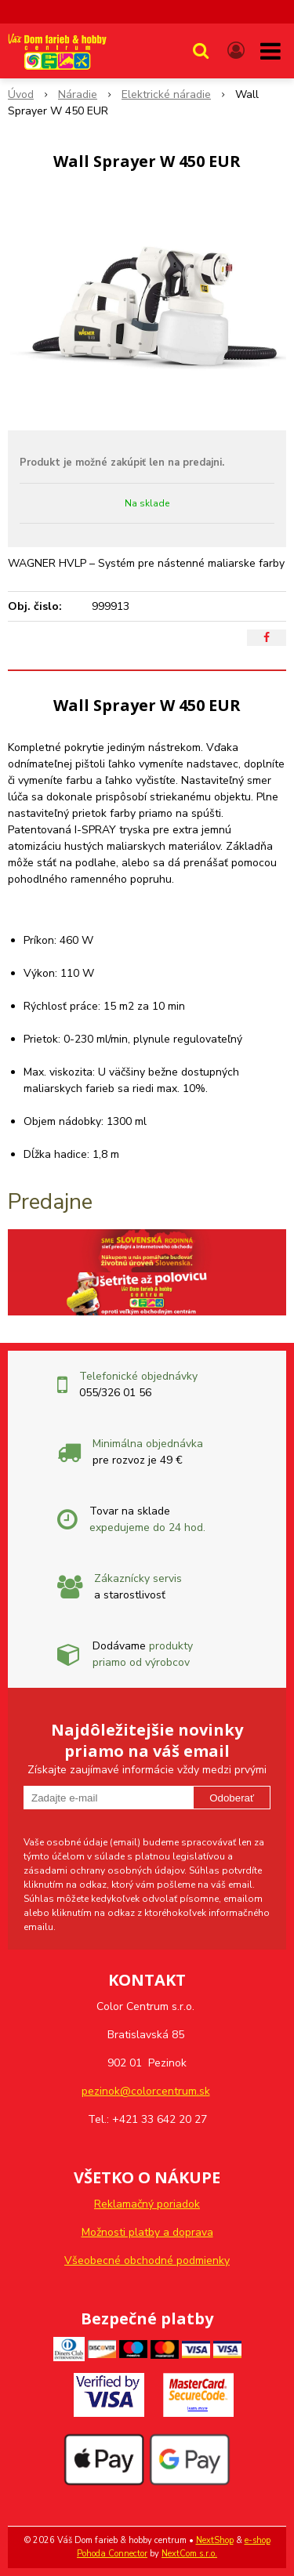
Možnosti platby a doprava (147, 2232)
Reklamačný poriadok (147, 2204)
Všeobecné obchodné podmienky (147, 2260)
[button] (201, 51)
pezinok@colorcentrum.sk (146, 2091)
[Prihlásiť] (236, 51)
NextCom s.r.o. (189, 2554)
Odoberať (231, 1798)
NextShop (215, 2540)
